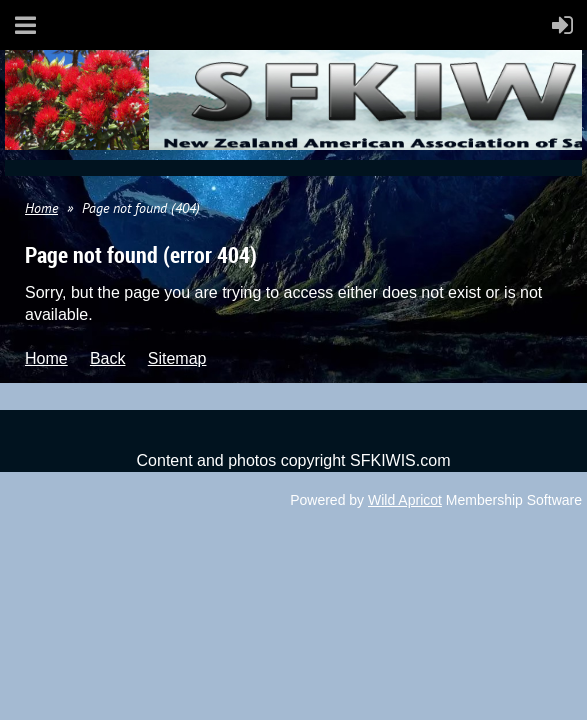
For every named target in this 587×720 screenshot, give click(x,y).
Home (41, 208)
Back (108, 358)
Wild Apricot (405, 500)
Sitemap (177, 358)
